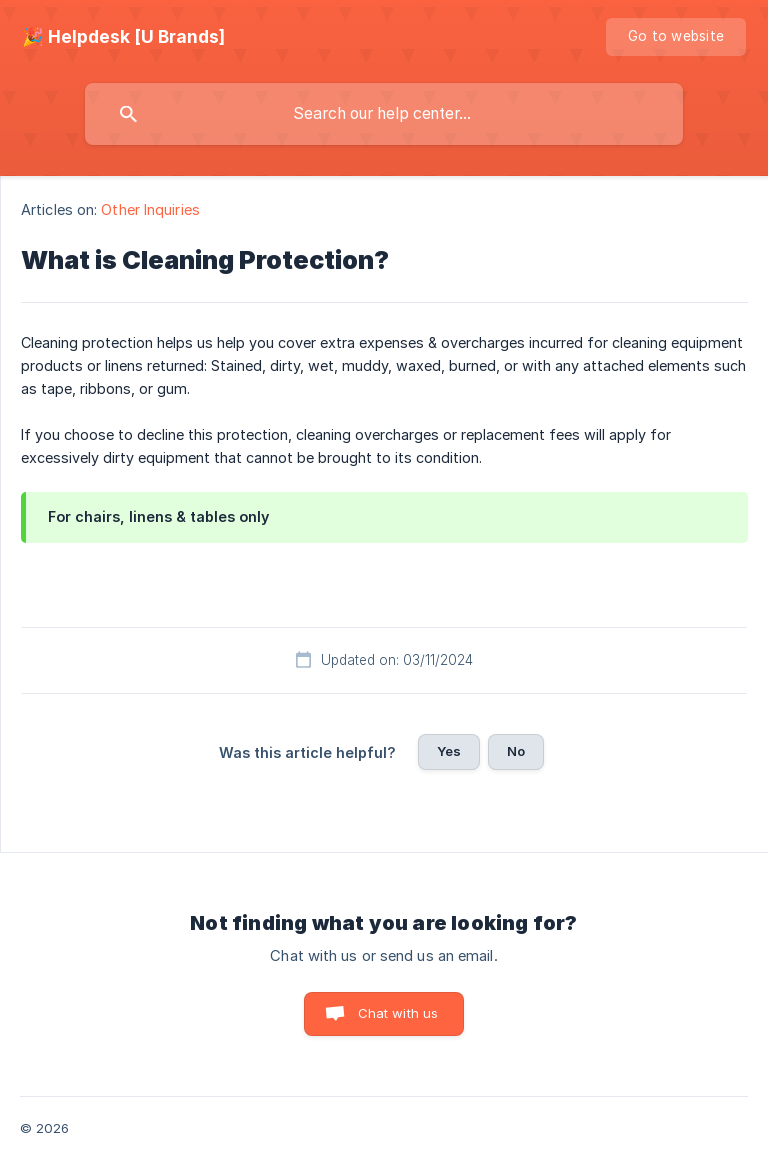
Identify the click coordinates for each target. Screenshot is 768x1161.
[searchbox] (384, 114)
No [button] (516, 751)
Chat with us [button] (398, 1013)
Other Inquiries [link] (150, 209)
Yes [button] (449, 751)
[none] (123, 37)
